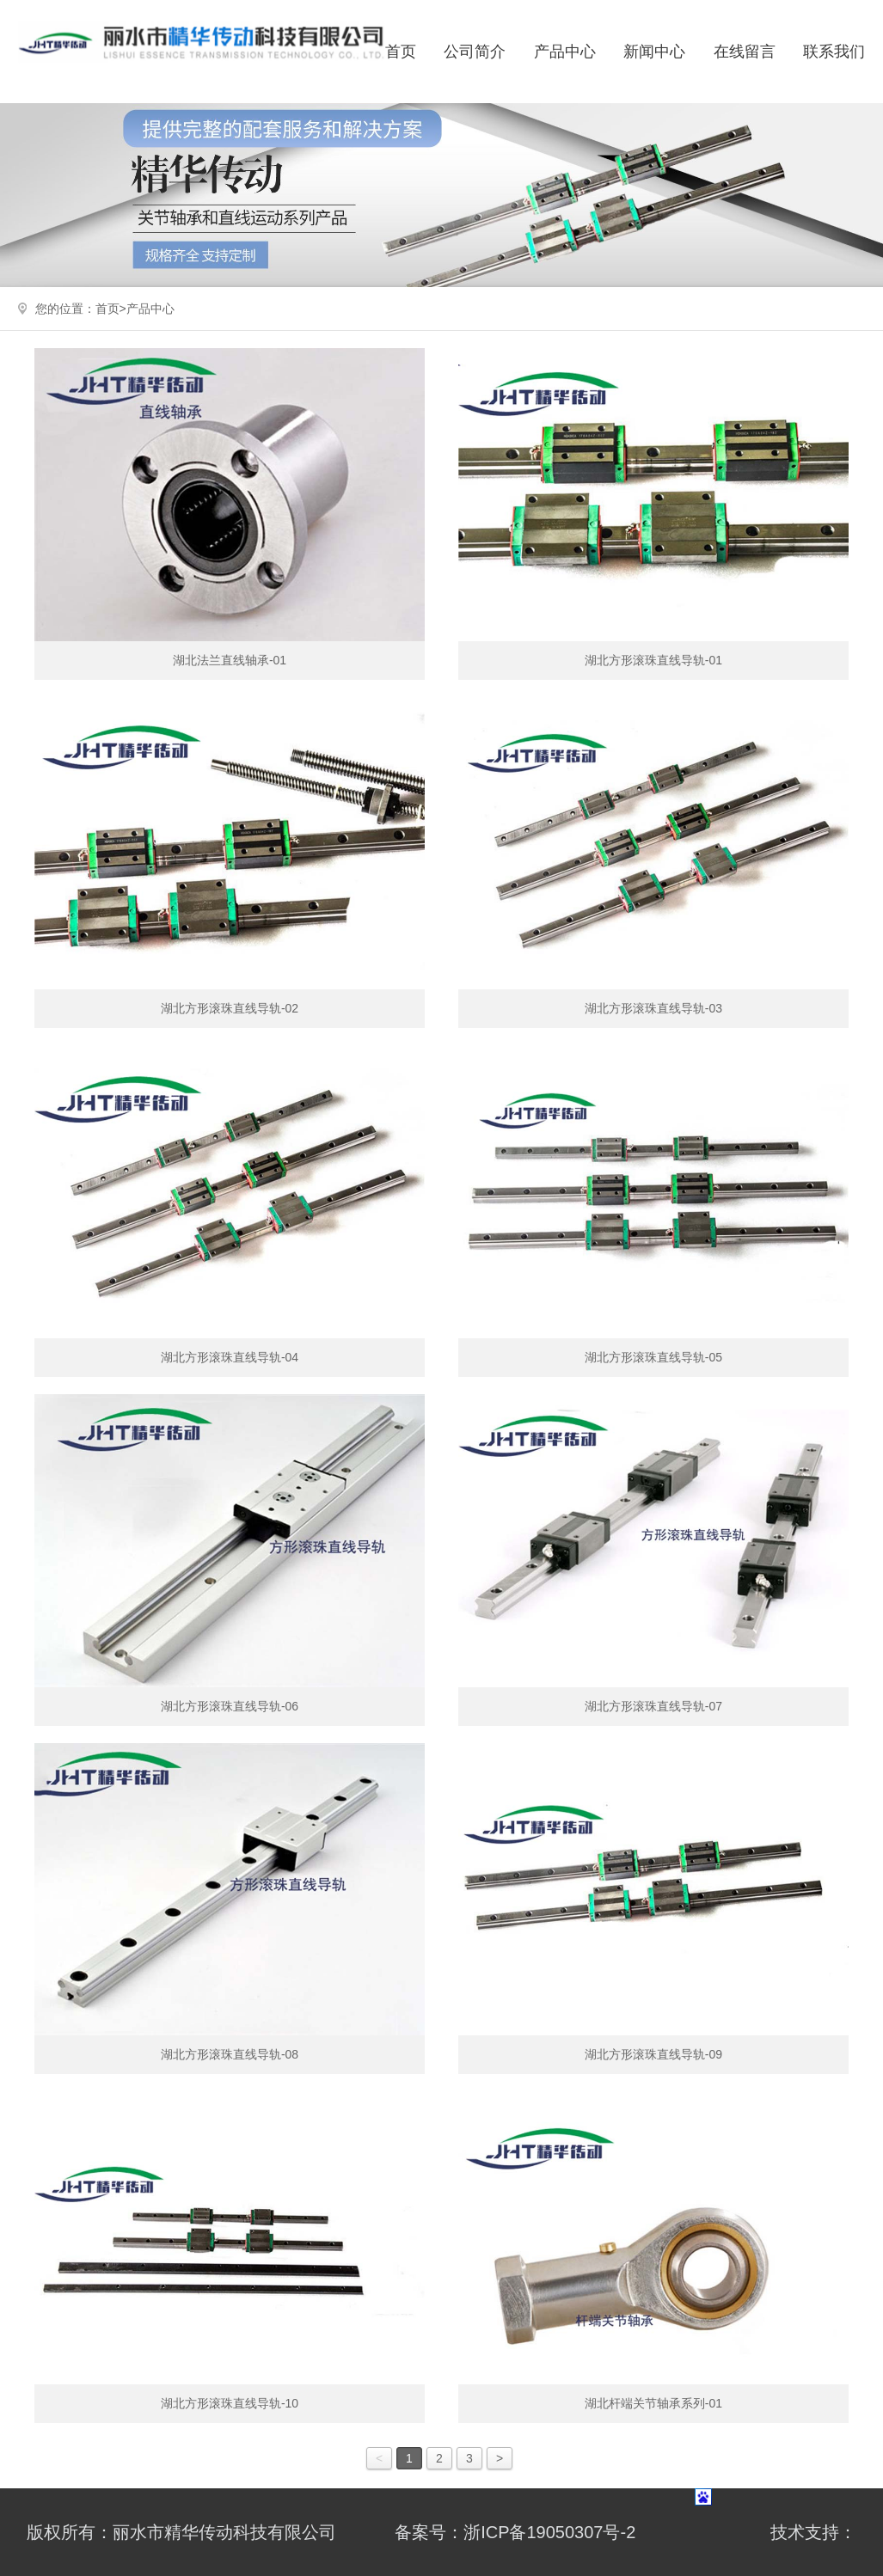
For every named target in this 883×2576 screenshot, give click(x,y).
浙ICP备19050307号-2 (549, 2532)
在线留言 (745, 51)
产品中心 (565, 51)
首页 (400, 51)
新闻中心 (654, 51)
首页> (110, 308)
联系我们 (834, 51)
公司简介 (475, 51)
